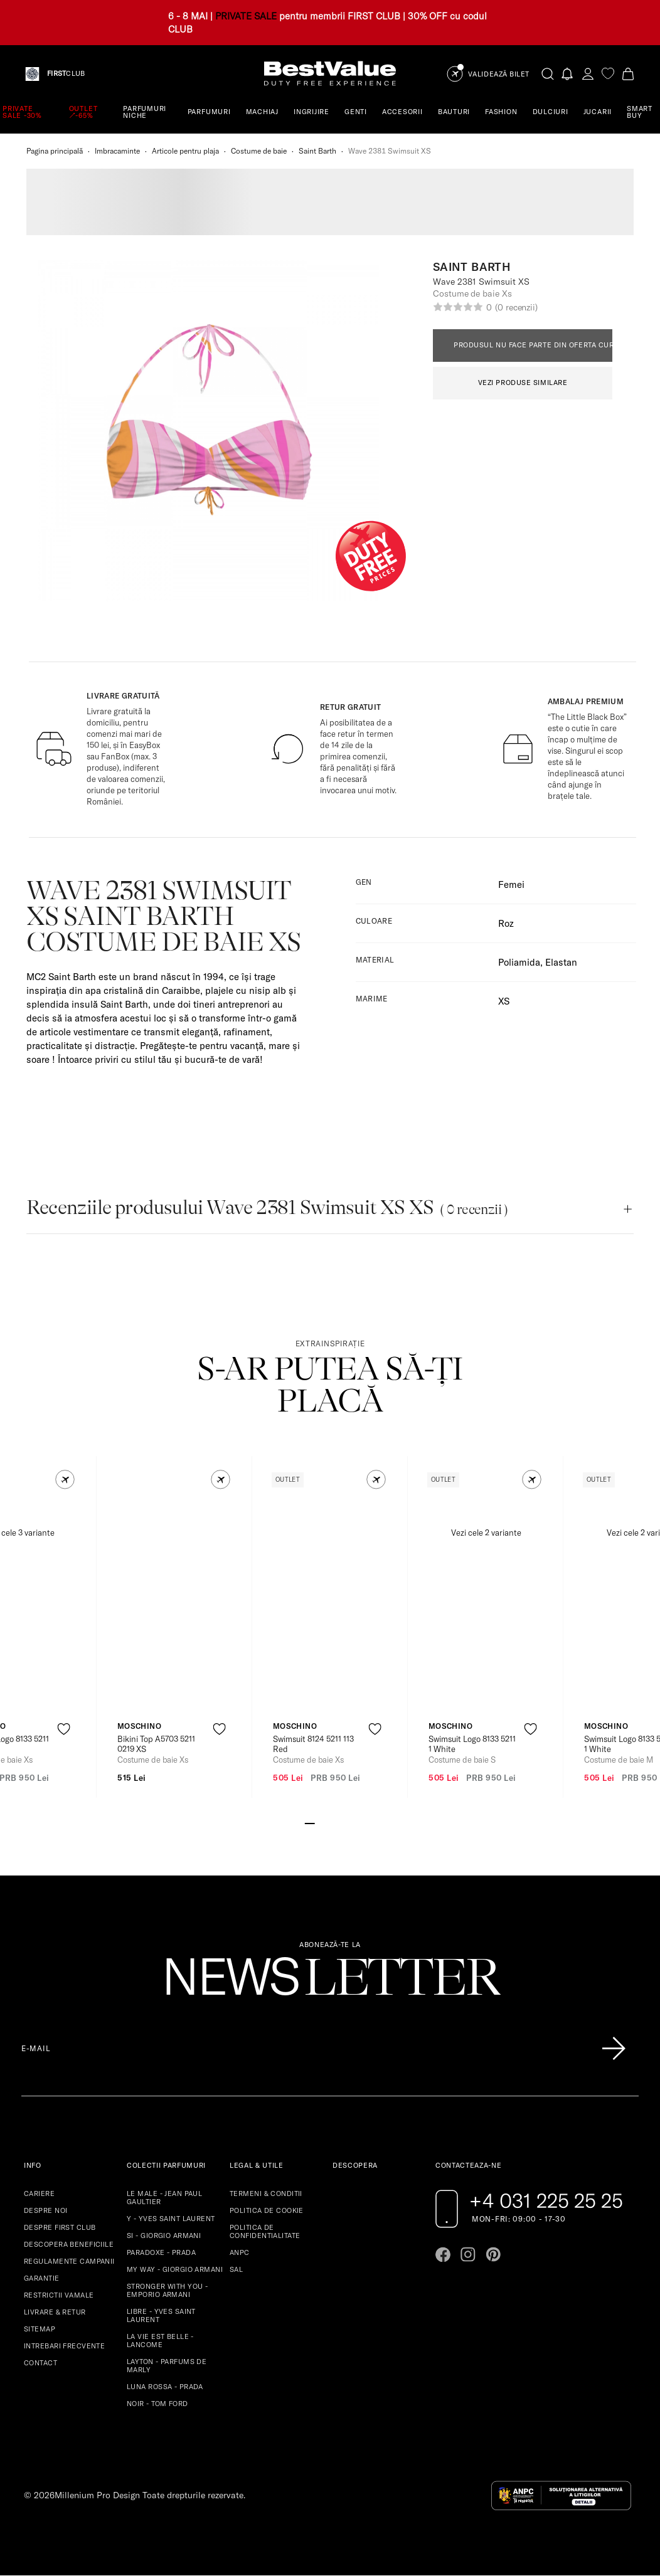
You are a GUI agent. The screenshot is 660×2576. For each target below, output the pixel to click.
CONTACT (40, 2362)
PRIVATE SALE (246, 16)
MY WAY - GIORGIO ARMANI (175, 2269)
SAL (236, 2269)
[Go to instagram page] (468, 2254)
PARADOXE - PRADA (161, 2252)
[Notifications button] (568, 73)
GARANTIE (42, 2278)
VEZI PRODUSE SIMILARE (523, 382)
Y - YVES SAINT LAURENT (171, 2218)
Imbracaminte (117, 151)
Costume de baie (259, 151)
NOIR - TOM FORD (157, 2403)
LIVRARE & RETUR (55, 2312)
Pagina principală (54, 151)
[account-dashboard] (588, 73)
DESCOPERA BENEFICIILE (69, 2244)
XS (503, 1001)
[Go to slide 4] (340, 1822)
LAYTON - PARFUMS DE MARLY (166, 2365)
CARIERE (39, 2193)
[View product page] (175, 1600)
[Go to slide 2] (320, 1822)
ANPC (240, 2252)
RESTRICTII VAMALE (58, 2295)
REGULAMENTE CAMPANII (69, 2261)
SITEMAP (39, 2329)
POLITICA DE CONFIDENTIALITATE (265, 2231)
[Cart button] (628, 73)
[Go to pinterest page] (493, 2254)
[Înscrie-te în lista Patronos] (613, 2048)
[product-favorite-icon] (63, 1729)
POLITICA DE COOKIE (267, 2210)
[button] (65, 1479)
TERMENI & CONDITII (266, 2193)
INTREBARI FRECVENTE (64, 2345)
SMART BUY (639, 112)
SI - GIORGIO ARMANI (164, 2235)
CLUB (66, 73)
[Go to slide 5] (350, 1822)
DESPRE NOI (45, 2210)
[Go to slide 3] (330, 1822)
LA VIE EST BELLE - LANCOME (160, 2340)
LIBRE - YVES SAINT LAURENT (161, 2315)
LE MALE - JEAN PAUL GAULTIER (164, 2197)
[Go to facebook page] (442, 2254)
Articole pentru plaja (185, 151)
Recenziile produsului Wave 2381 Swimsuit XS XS (267, 1207)
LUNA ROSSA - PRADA (165, 2386)
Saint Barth (317, 151)
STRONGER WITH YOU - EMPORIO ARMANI (167, 2290)
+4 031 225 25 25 (546, 2200)
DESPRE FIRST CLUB (59, 2227)
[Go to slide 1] (310, 1822)
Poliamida (519, 962)
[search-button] (548, 73)
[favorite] (608, 73)
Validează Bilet (499, 74)
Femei (511, 884)
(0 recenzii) (516, 307)
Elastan (561, 962)
